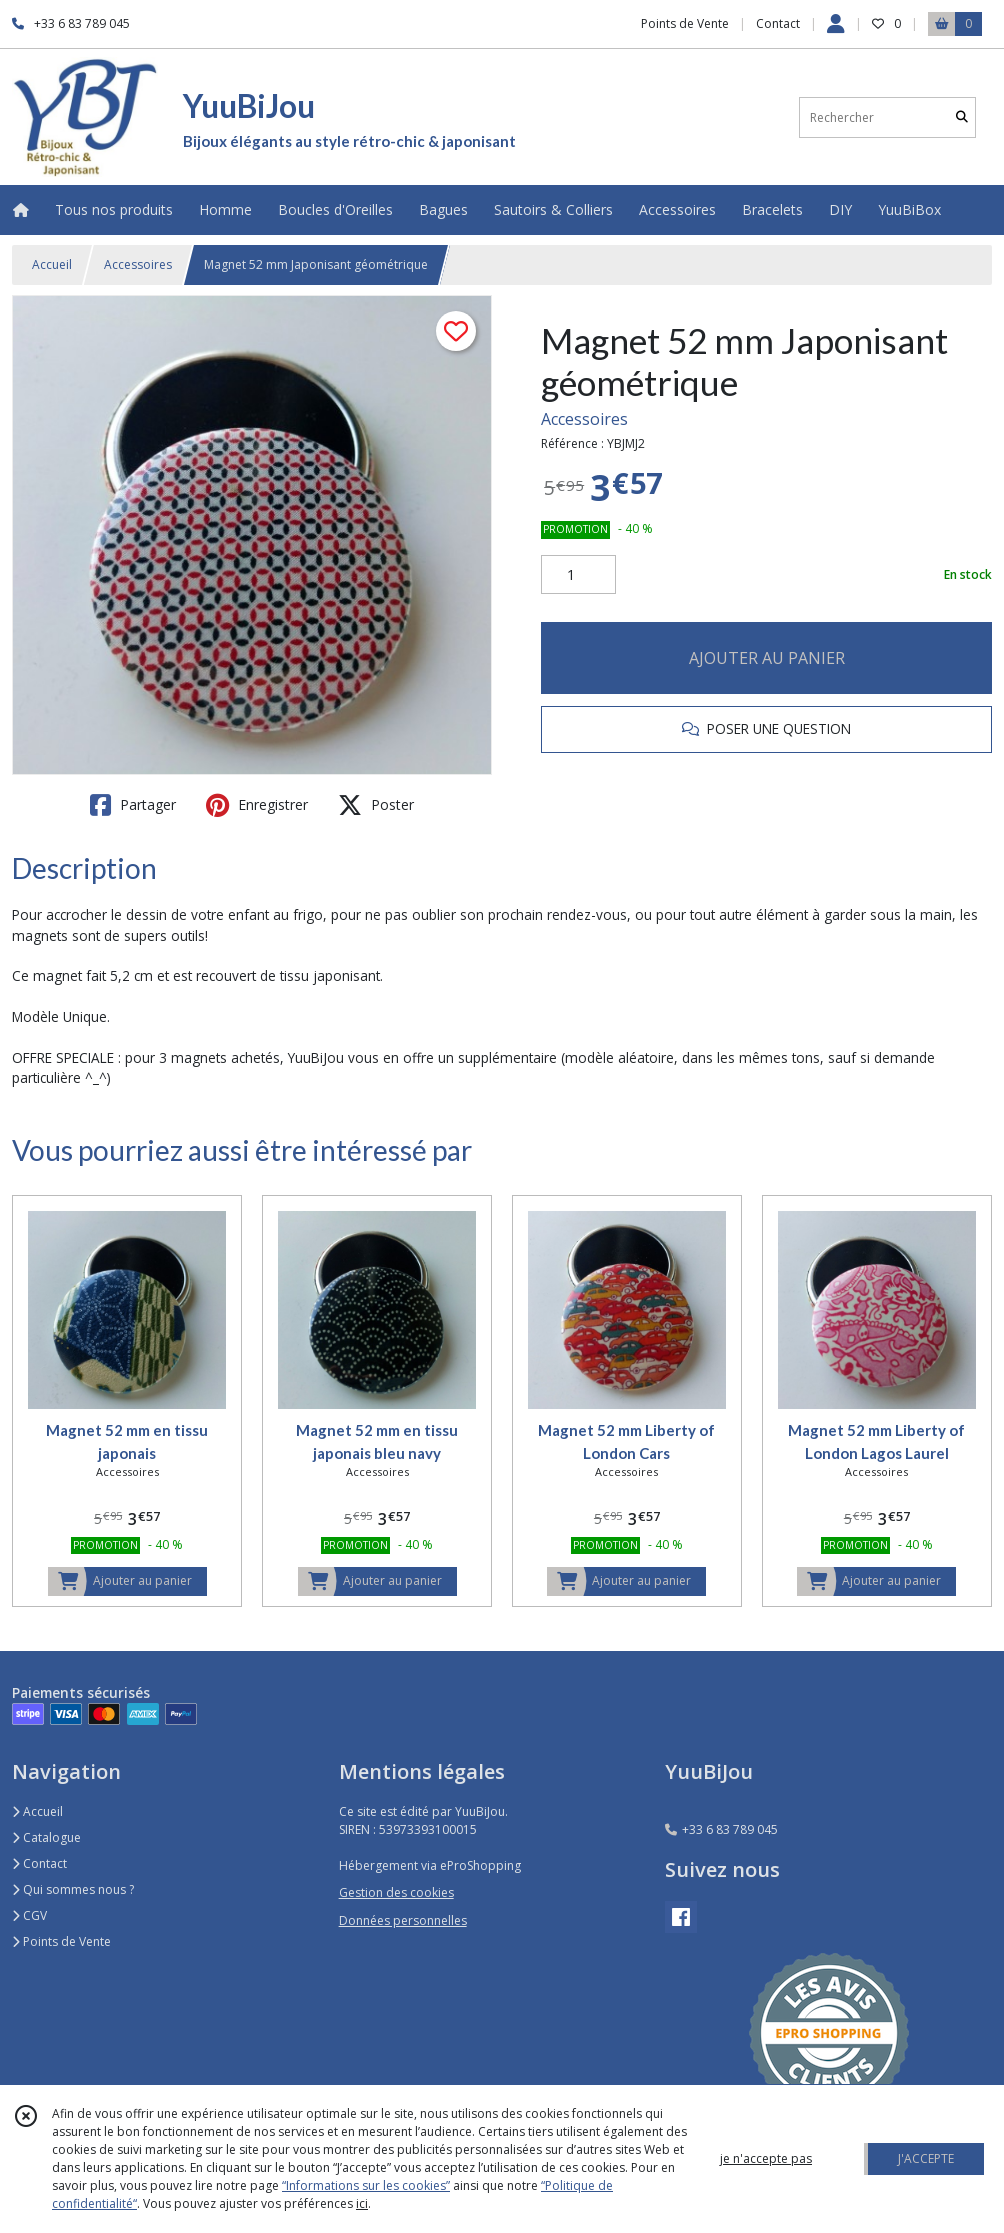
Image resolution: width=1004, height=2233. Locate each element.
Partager (133, 805)
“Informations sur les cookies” (366, 2185)
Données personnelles (403, 1920)
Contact (778, 23)
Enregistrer (257, 805)
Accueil (52, 264)
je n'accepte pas (766, 2158)
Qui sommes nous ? (73, 1889)
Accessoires (138, 264)
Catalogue (46, 1837)
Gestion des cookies (396, 1892)
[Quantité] (578, 575)
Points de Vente (61, 1941)
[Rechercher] (962, 117)
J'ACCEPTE (926, 2158)
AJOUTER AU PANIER (767, 658)
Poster (376, 805)
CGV (29, 1915)
